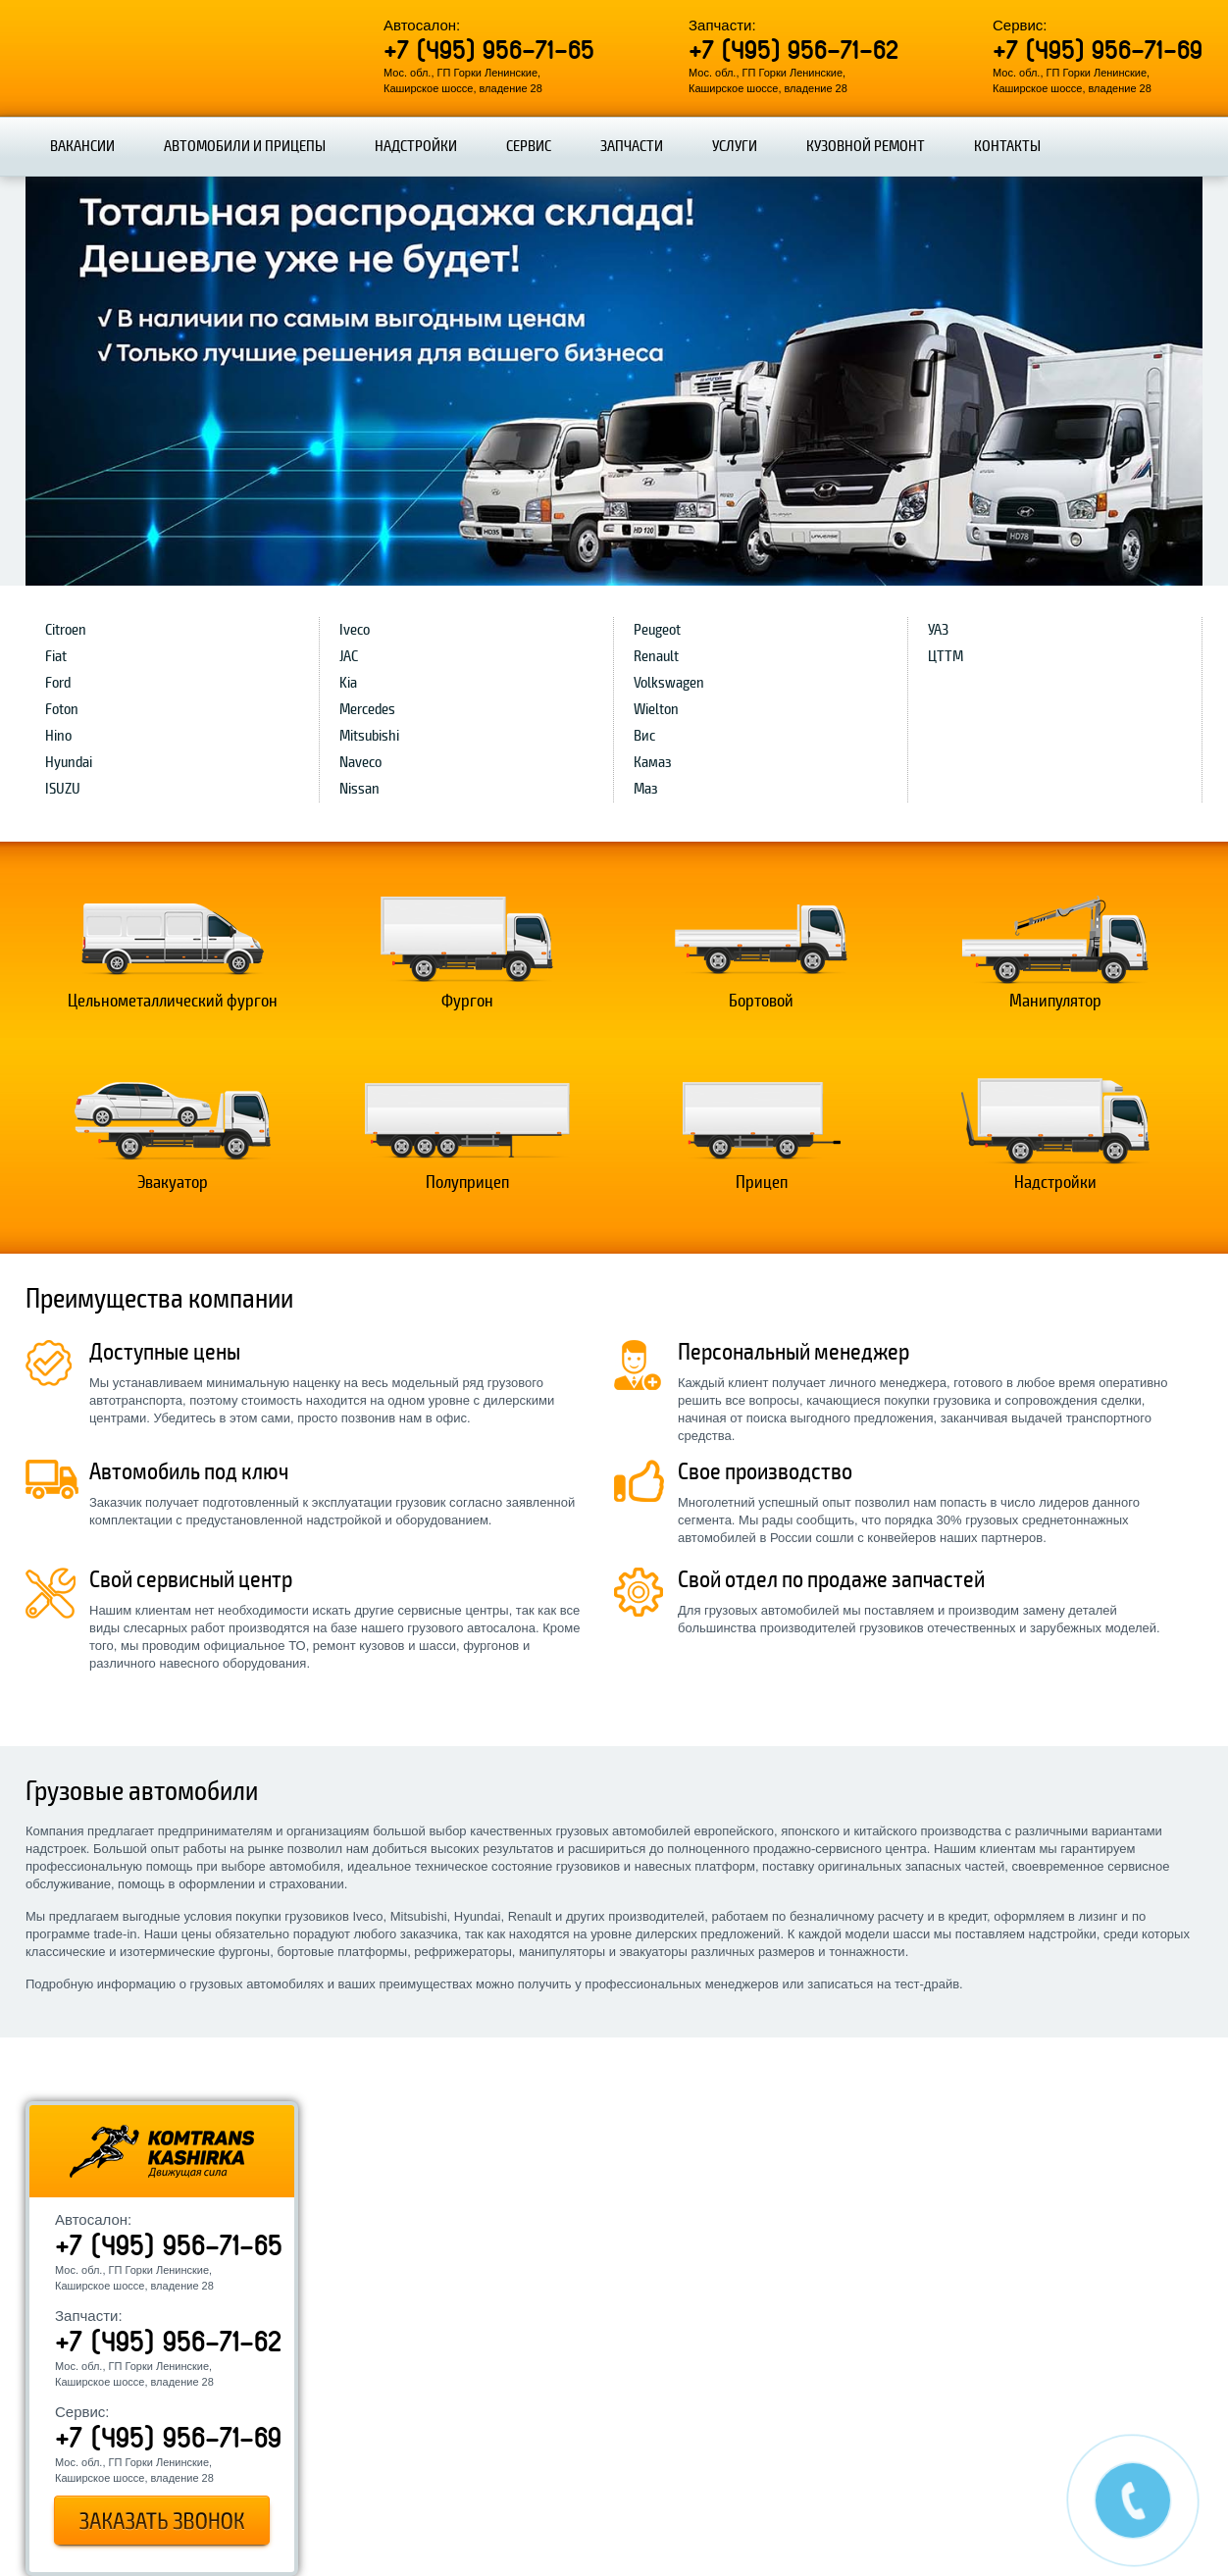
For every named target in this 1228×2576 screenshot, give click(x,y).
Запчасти (631, 146)
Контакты (1007, 146)
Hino (58, 736)
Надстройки (416, 146)
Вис (644, 736)
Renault (656, 656)
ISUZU (62, 789)
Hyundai (68, 762)
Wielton (656, 709)
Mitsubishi (369, 736)
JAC (348, 656)
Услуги (734, 146)
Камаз (653, 762)
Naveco (360, 762)
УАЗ (938, 630)
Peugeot (657, 630)
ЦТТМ (945, 656)
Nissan (359, 789)
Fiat (56, 656)
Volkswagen (669, 683)
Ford (58, 683)
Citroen (65, 630)
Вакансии (82, 146)
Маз (646, 789)
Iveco (354, 630)
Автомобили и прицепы (245, 146)
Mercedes (367, 709)
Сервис (528, 146)
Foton (61, 709)
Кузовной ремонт (865, 146)
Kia (348, 683)
